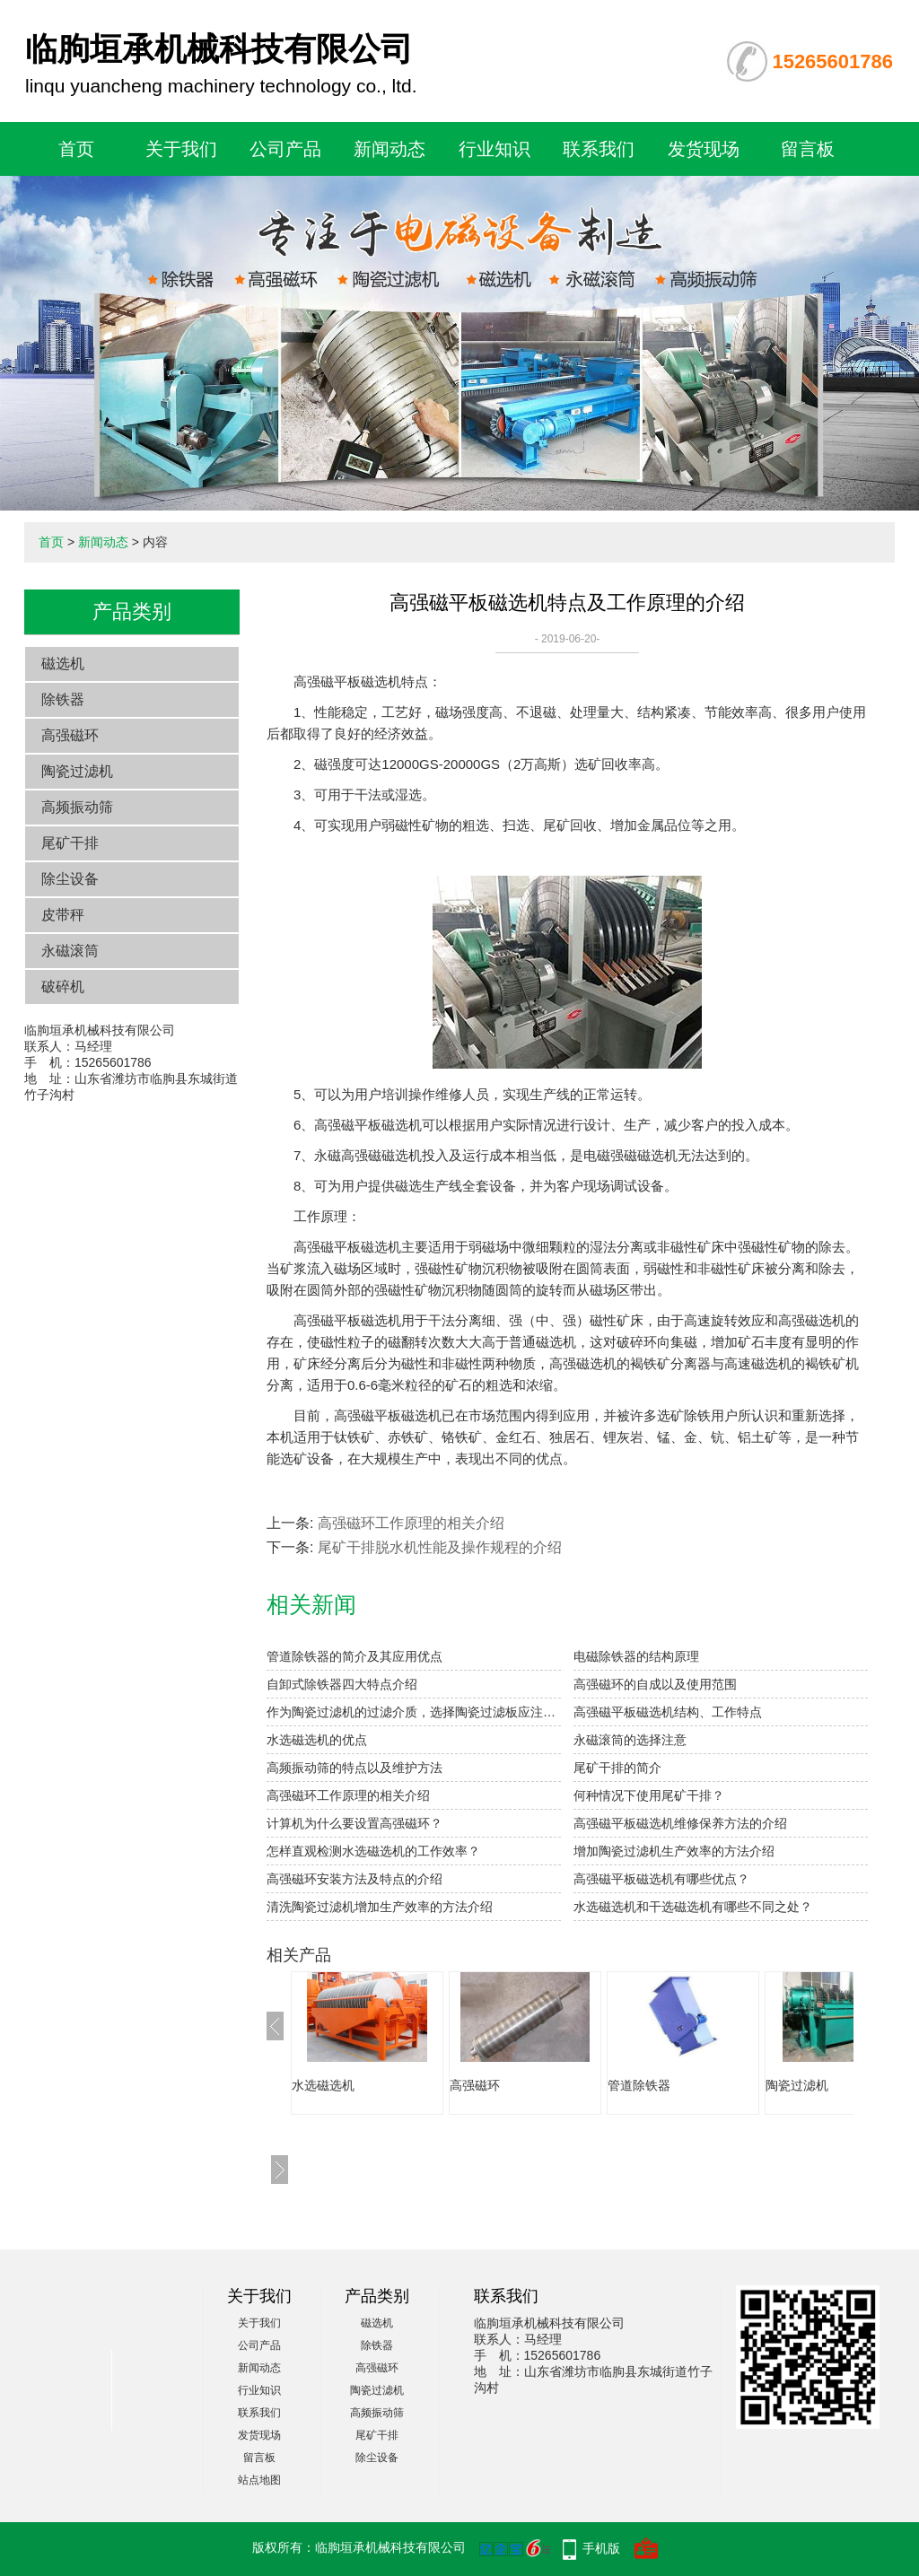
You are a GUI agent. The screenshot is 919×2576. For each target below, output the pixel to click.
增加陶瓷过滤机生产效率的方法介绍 (674, 1851)
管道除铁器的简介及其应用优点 (354, 1656)
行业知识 (494, 149)
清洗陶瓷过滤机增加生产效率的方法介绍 (380, 1906)
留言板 (808, 149)
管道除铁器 (639, 2085)
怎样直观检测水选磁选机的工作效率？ (373, 1851)
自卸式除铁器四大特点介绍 (342, 1684)
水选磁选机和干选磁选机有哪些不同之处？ (692, 1906)
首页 (76, 149)
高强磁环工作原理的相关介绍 (411, 1523)
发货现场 (704, 149)
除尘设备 (70, 878)
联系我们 (599, 149)
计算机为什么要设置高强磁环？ (354, 1823)
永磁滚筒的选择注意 (630, 1740)
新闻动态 (389, 149)
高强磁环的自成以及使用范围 (655, 1684)
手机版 (601, 2548)
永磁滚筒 (70, 950)
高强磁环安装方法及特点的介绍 (354, 1879)
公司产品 (285, 149)
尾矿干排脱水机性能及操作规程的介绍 (440, 1547)
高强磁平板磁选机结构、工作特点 (667, 1712)
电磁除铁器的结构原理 (636, 1656)
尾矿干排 (70, 843)
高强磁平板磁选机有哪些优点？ (661, 1879)
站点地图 (259, 2480)
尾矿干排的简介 (617, 1767)
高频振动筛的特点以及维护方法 (354, 1767)
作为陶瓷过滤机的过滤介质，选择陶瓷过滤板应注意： (414, 1712)
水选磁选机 (323, 2085)
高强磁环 (70, 735)
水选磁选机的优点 (317, 1740)
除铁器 (62, 699)
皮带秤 (62, 914)
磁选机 (62, 663)
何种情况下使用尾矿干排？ (648, 1795)
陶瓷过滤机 (77, 771)
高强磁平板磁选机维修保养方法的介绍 (680, 1823)
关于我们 (181, 149)
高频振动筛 (77, 807)
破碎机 (62, 986)
